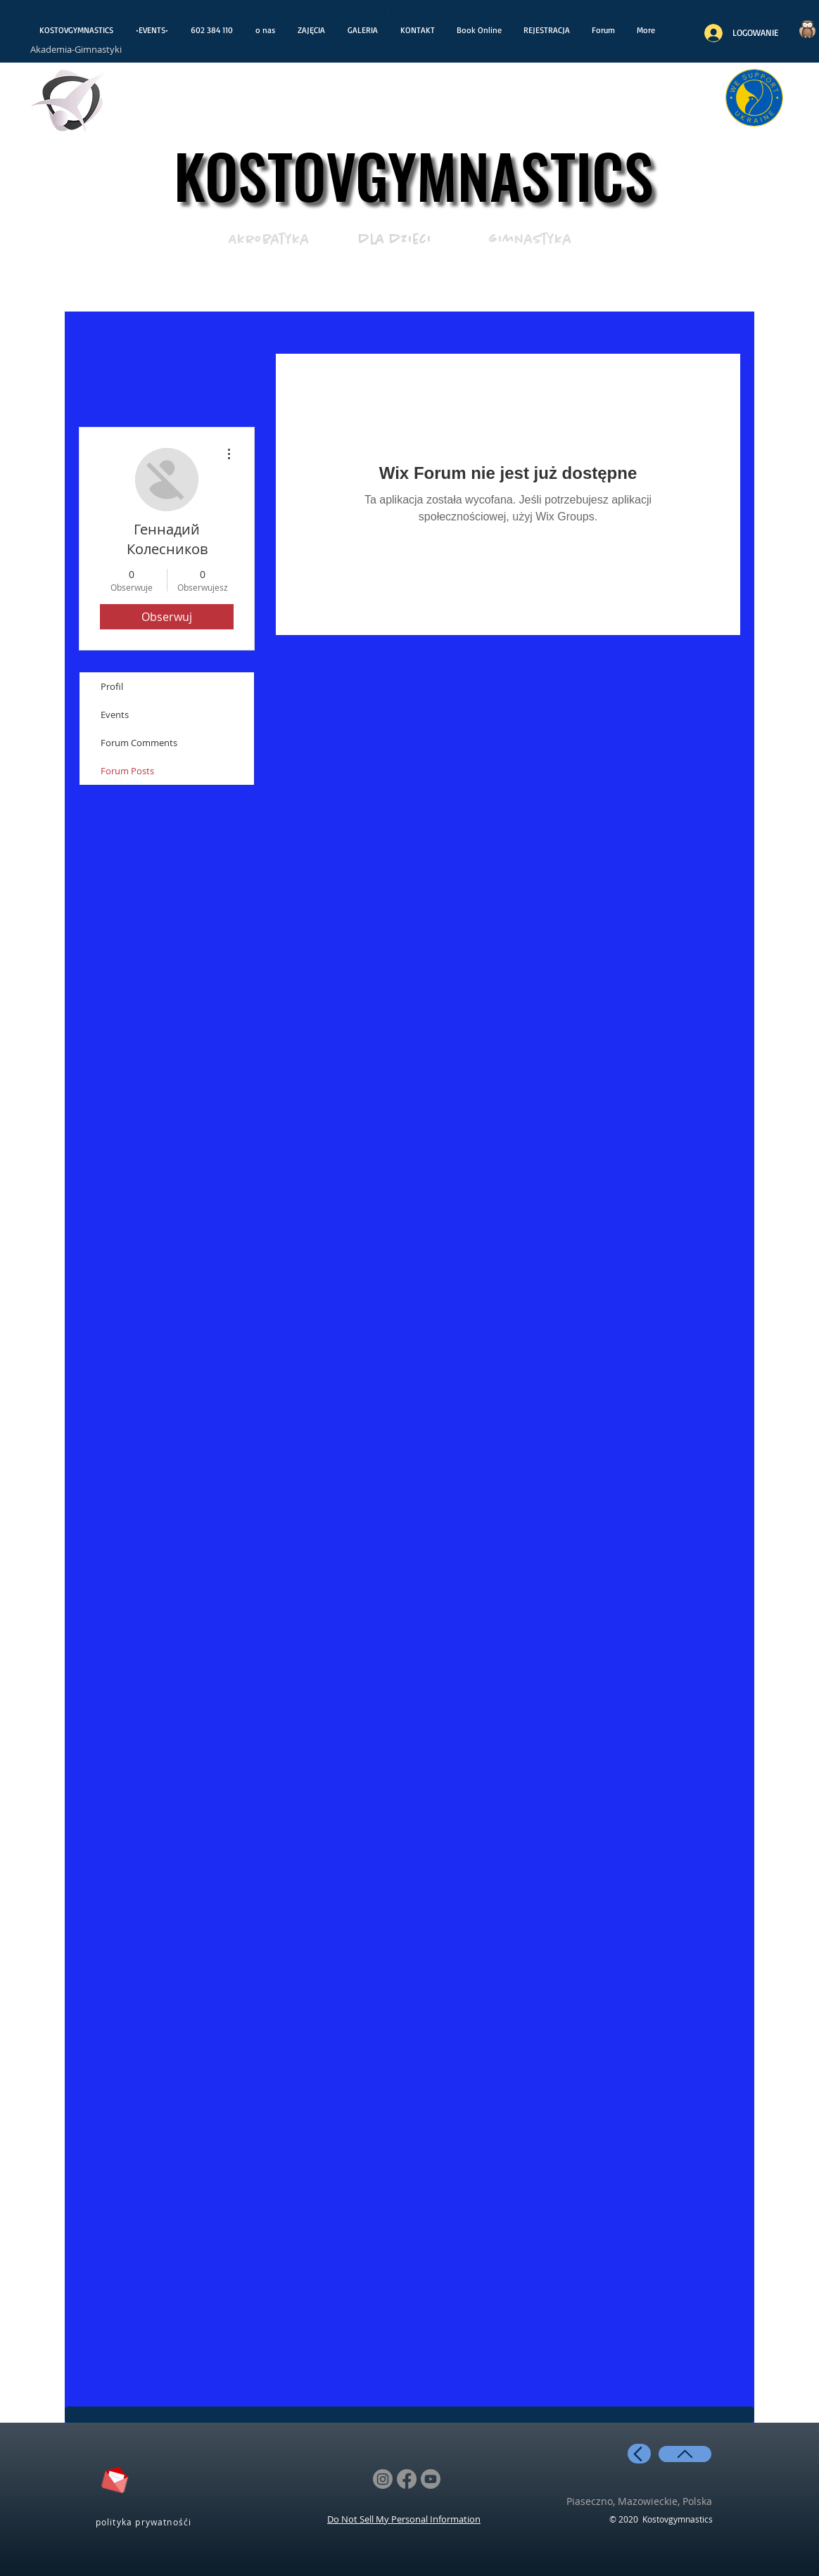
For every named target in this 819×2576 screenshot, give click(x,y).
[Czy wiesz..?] (807, 29)
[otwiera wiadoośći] (68, 104)
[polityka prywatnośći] (145, 2521)
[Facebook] (407, 2479)
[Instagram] (383, 2479)
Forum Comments (139, 742)
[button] (546, 30)
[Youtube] (430, 2479)
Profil (112, 686)
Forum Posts (127, 770)
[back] (639, 2453)
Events (115, 714)
